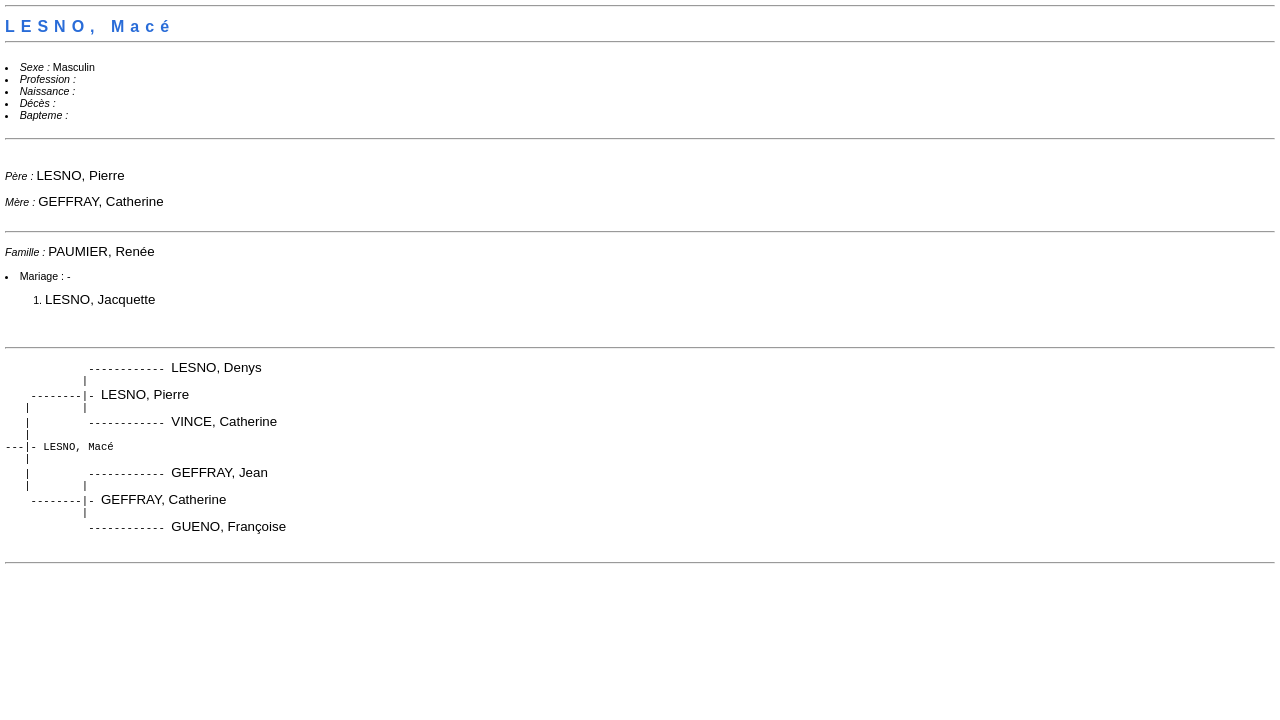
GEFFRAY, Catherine (100, 201)
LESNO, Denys (216, 367)
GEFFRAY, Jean (219, 482)
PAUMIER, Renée (101, 251)
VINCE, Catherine (224, 425)
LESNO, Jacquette (100, 299)
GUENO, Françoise (228, 540)
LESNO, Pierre (80, 175)
